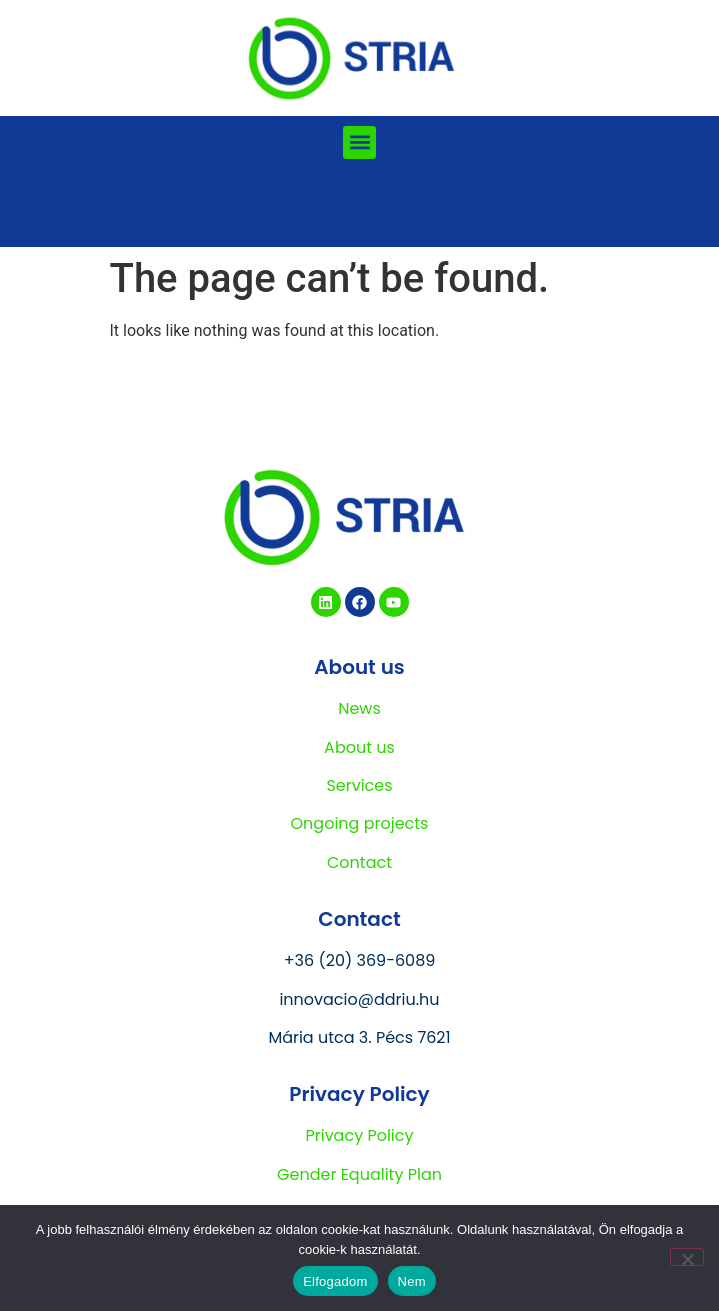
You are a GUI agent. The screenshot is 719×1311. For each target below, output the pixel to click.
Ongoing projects (360, 823)
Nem (412, 1281)
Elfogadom (335, 1281)
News (359, 708)
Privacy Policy (359, 1135)
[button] (359, 142)
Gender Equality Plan (359, 1174)
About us (359, 747)
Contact (359, 862)
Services (359, 785)
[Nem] (687, 1257)
